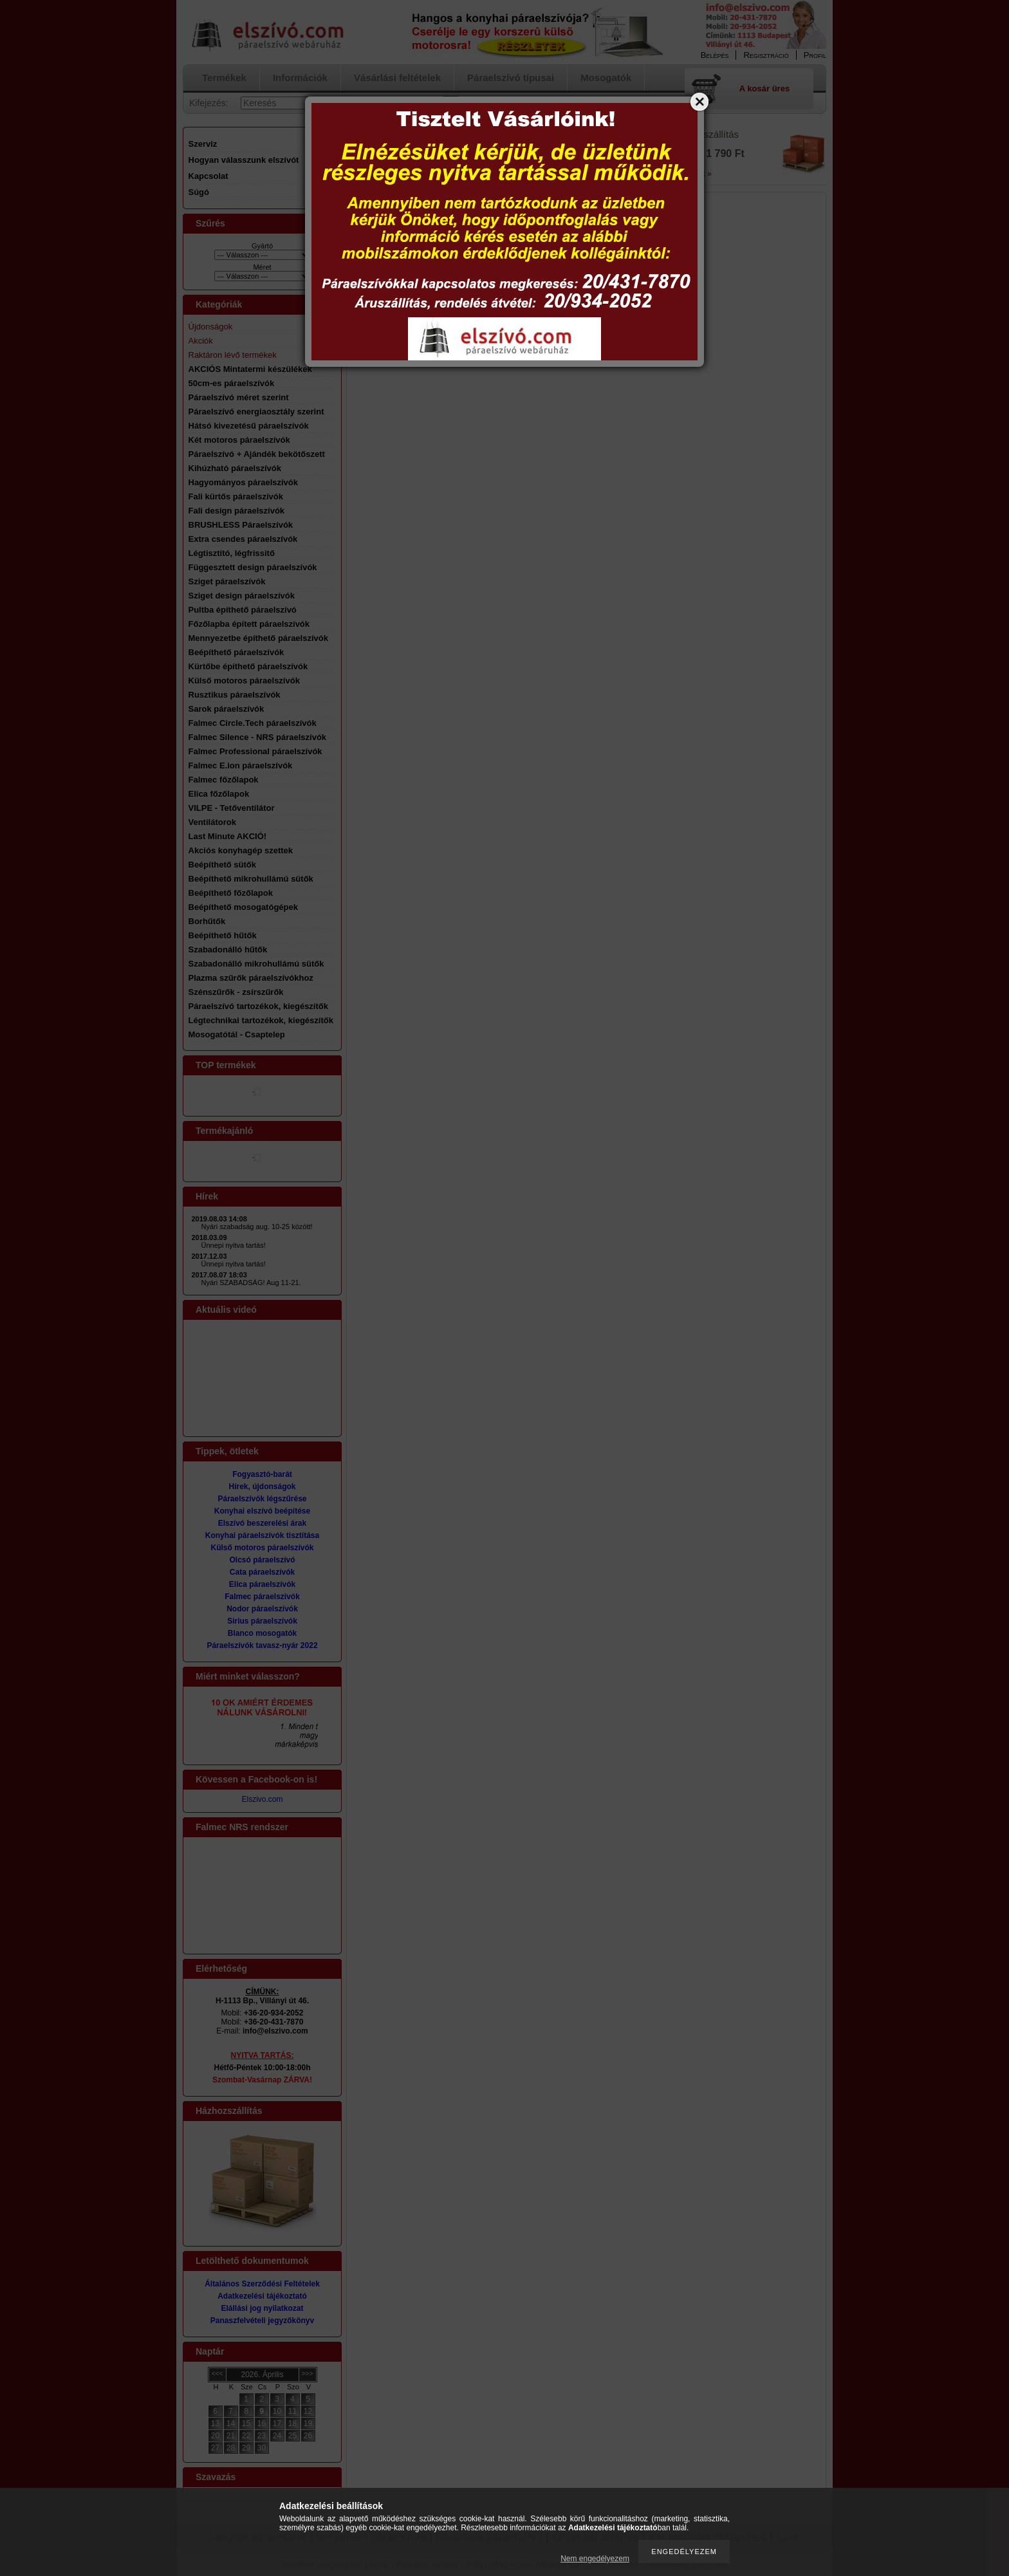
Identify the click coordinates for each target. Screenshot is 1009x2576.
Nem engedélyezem (594, 2558)
